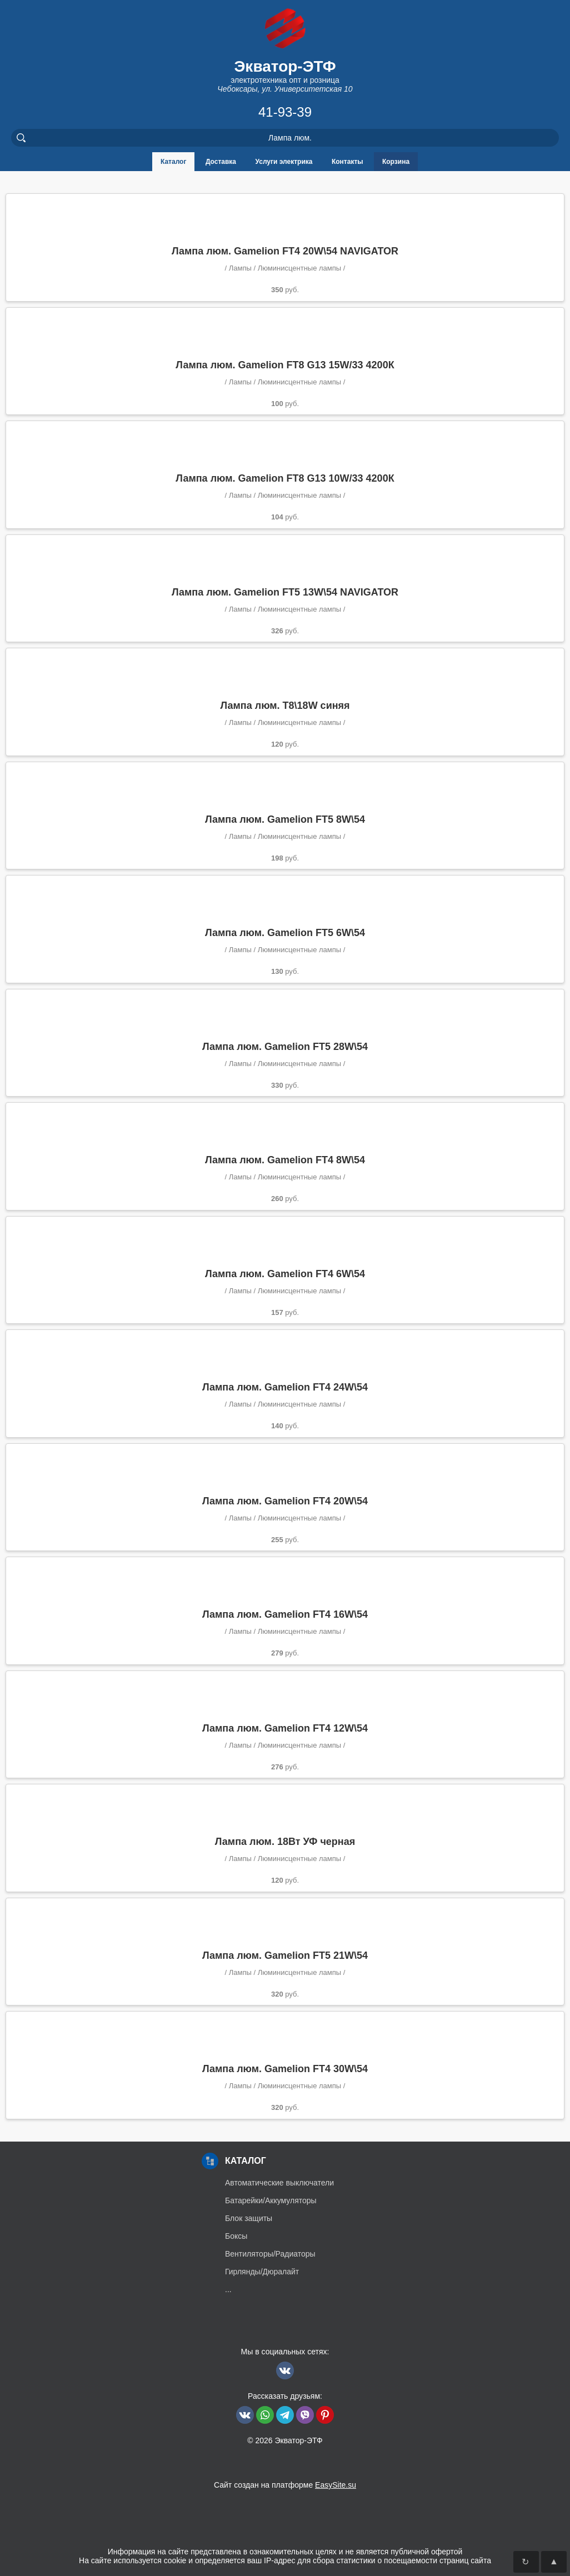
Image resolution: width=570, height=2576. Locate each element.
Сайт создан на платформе (285, 2484)
